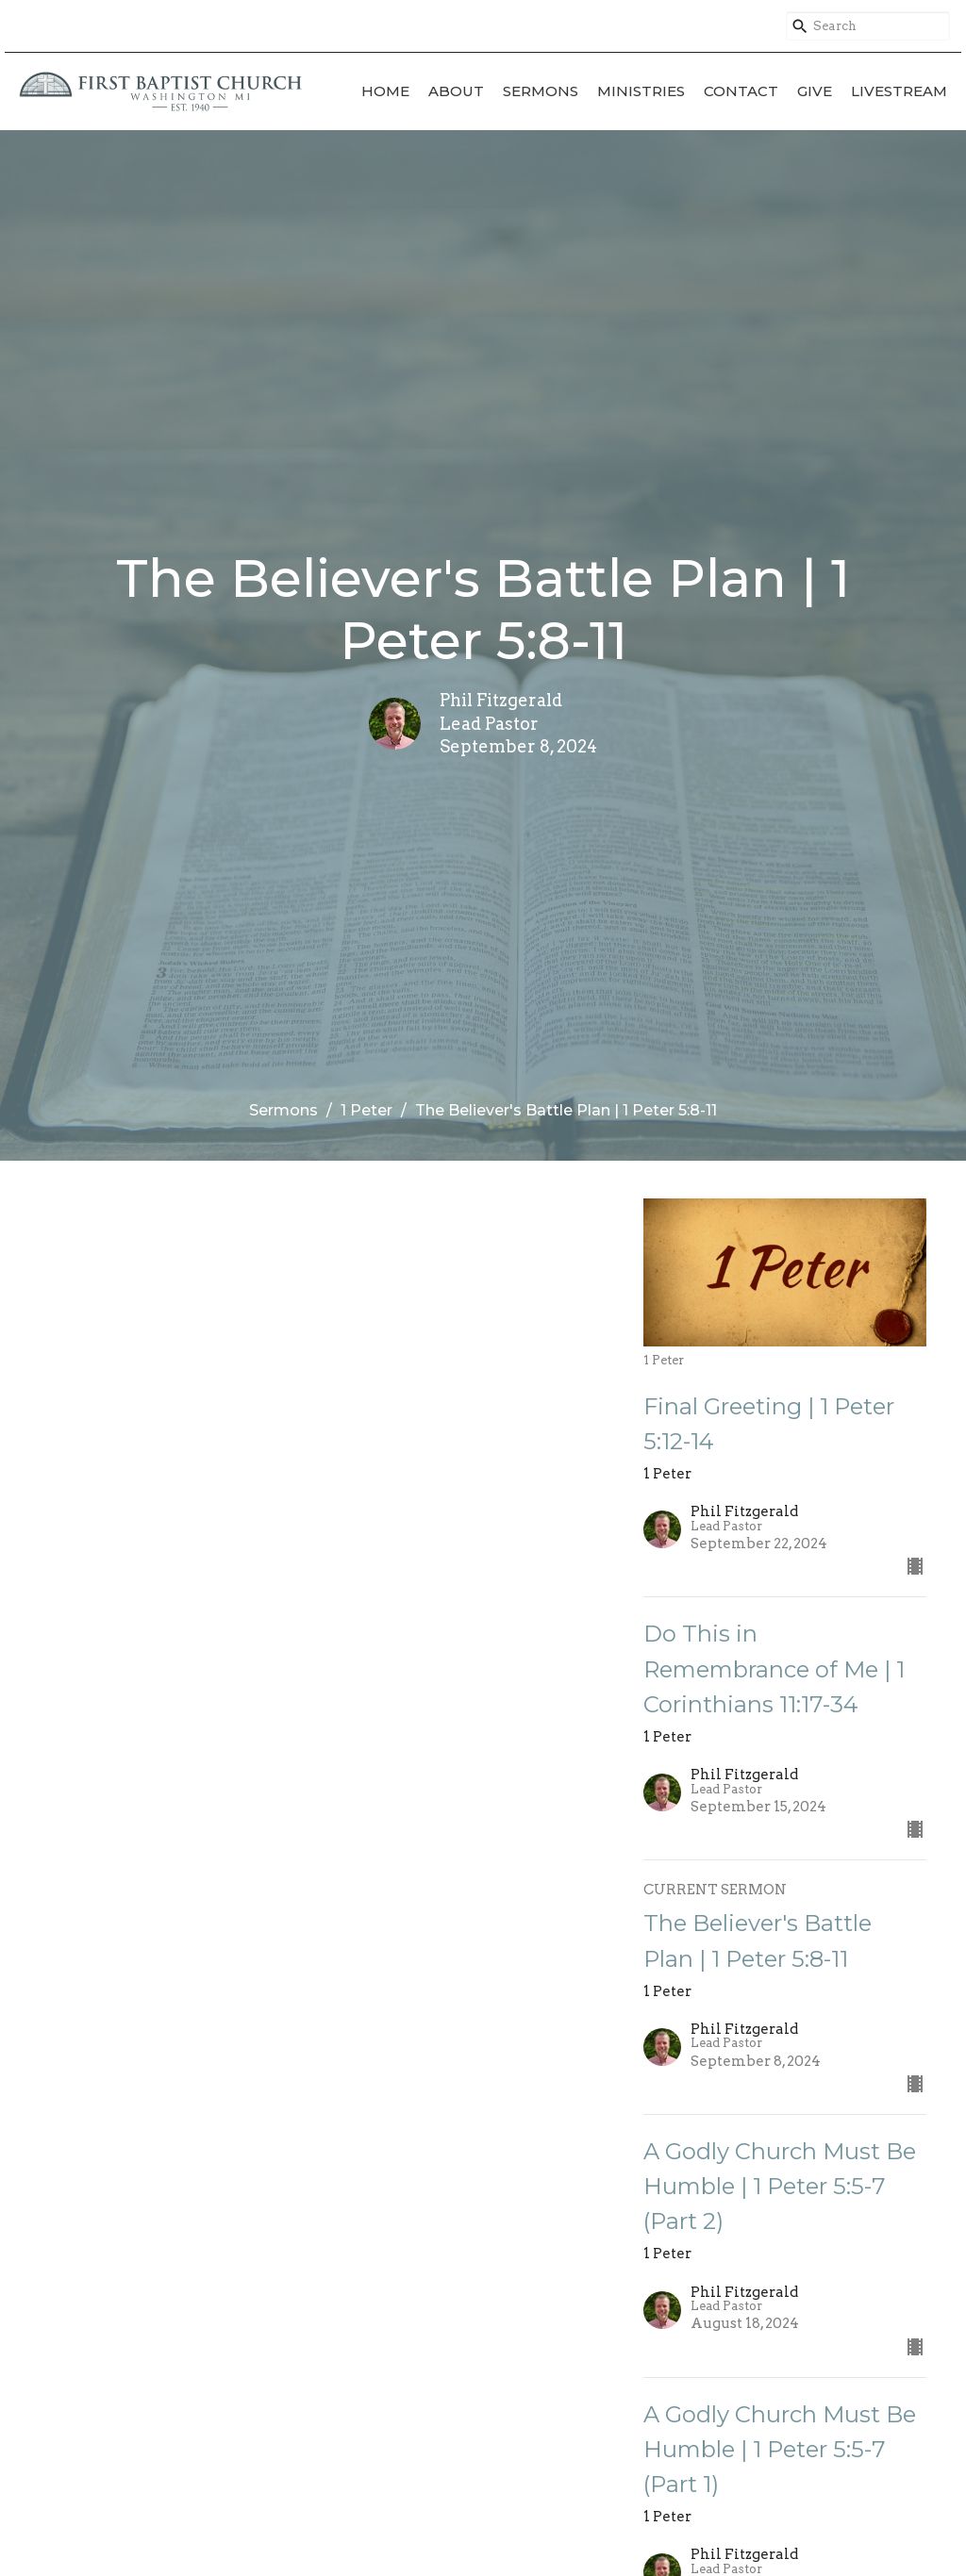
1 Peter (366, 1110)
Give (814, 91)
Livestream (899, 91)
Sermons (540, 91)
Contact (741, 91)
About (456, 91)
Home (385, 91)
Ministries (641, 91)
